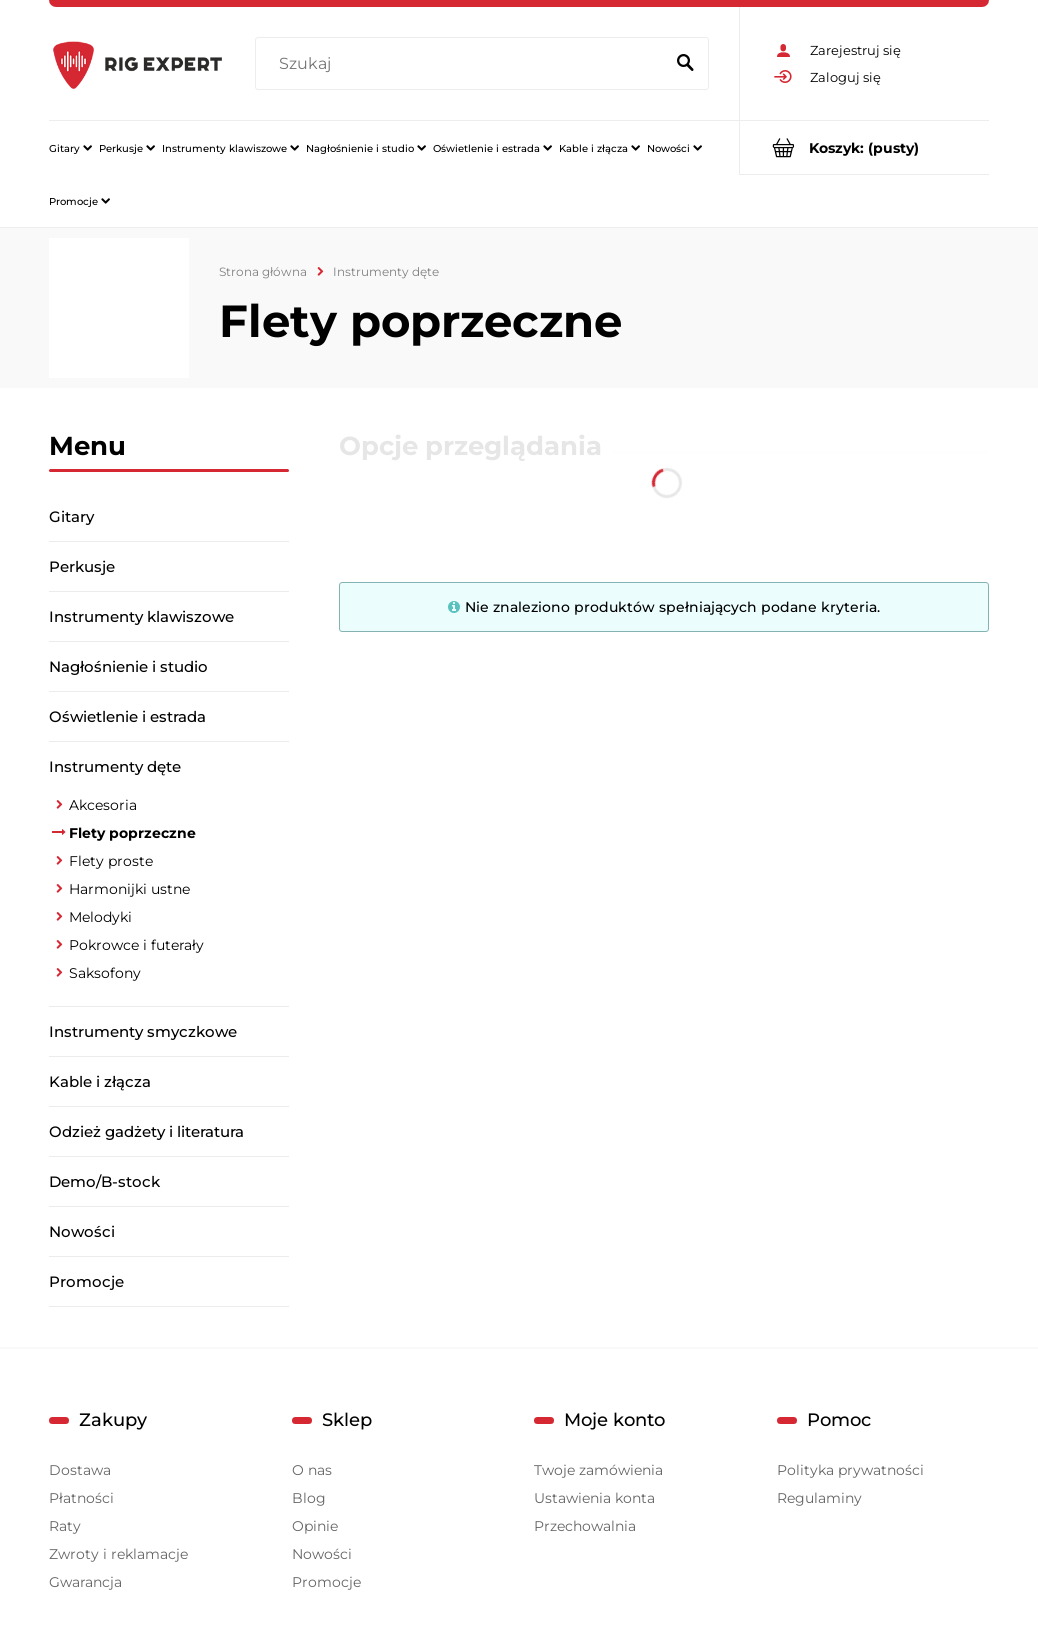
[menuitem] (70, 148)
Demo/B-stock (104, 1181)
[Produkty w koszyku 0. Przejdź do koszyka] (864, 147)
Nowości (82, 1231)
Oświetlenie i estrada (127, 716)
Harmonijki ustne (129, 889)
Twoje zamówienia (598, 1470)
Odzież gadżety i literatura (146, 1131)
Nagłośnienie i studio (128, 666)
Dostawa (80, 1470)
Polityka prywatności (850, 1470)
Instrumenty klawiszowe (141, 616)
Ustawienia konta (594, 1498)
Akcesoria (103, 805)
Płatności (81, 1498)
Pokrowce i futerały (136, 945)
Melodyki (100, 917)
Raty (65, 1526)
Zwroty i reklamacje (118, 1554)
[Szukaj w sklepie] (463, 64)
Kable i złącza (100, 1081)
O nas (312, 1470)
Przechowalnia (585, 1526)
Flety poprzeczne (132, 833)
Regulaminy (819, 1498)
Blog (309, 1498)
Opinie (315, 1526)
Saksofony (105, 973)
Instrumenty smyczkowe (143, 1031)
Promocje (86, 1281)
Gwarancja (85, 1582)
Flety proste (111, 861)
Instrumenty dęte (115, 766)
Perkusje (82, 566)
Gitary (71, 516)
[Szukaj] (685, 64)
